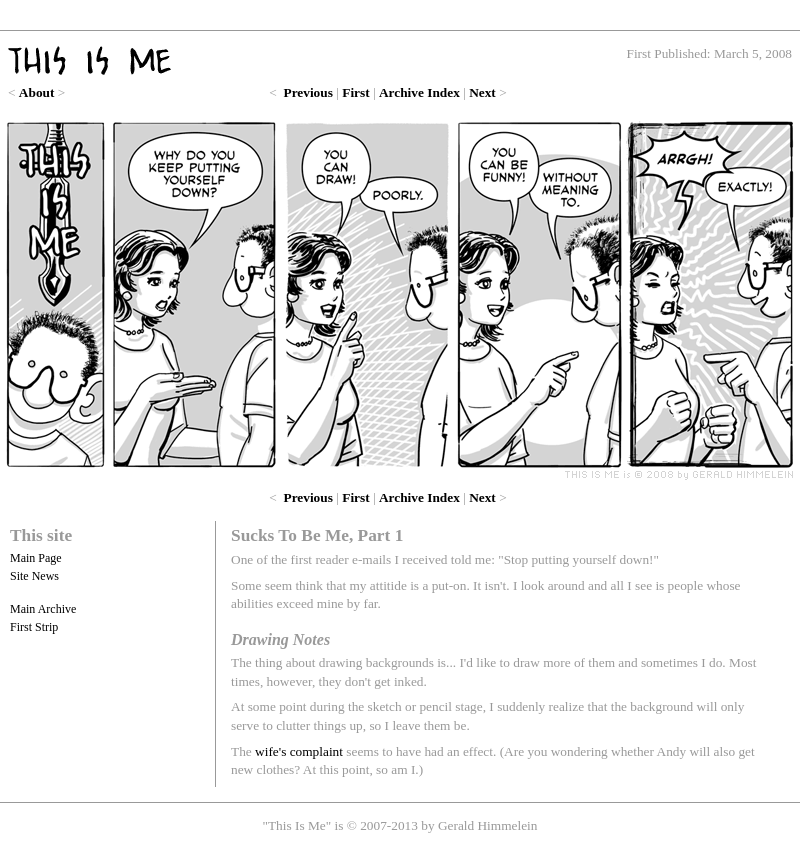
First (355, 92)
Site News (34, 576)
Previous (308, 92)
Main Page (36, 558)
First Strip (34, 627)
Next (482, 92)
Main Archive (43, 609)
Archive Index (419, 92)
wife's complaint (299, 751)
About (37, 92)
